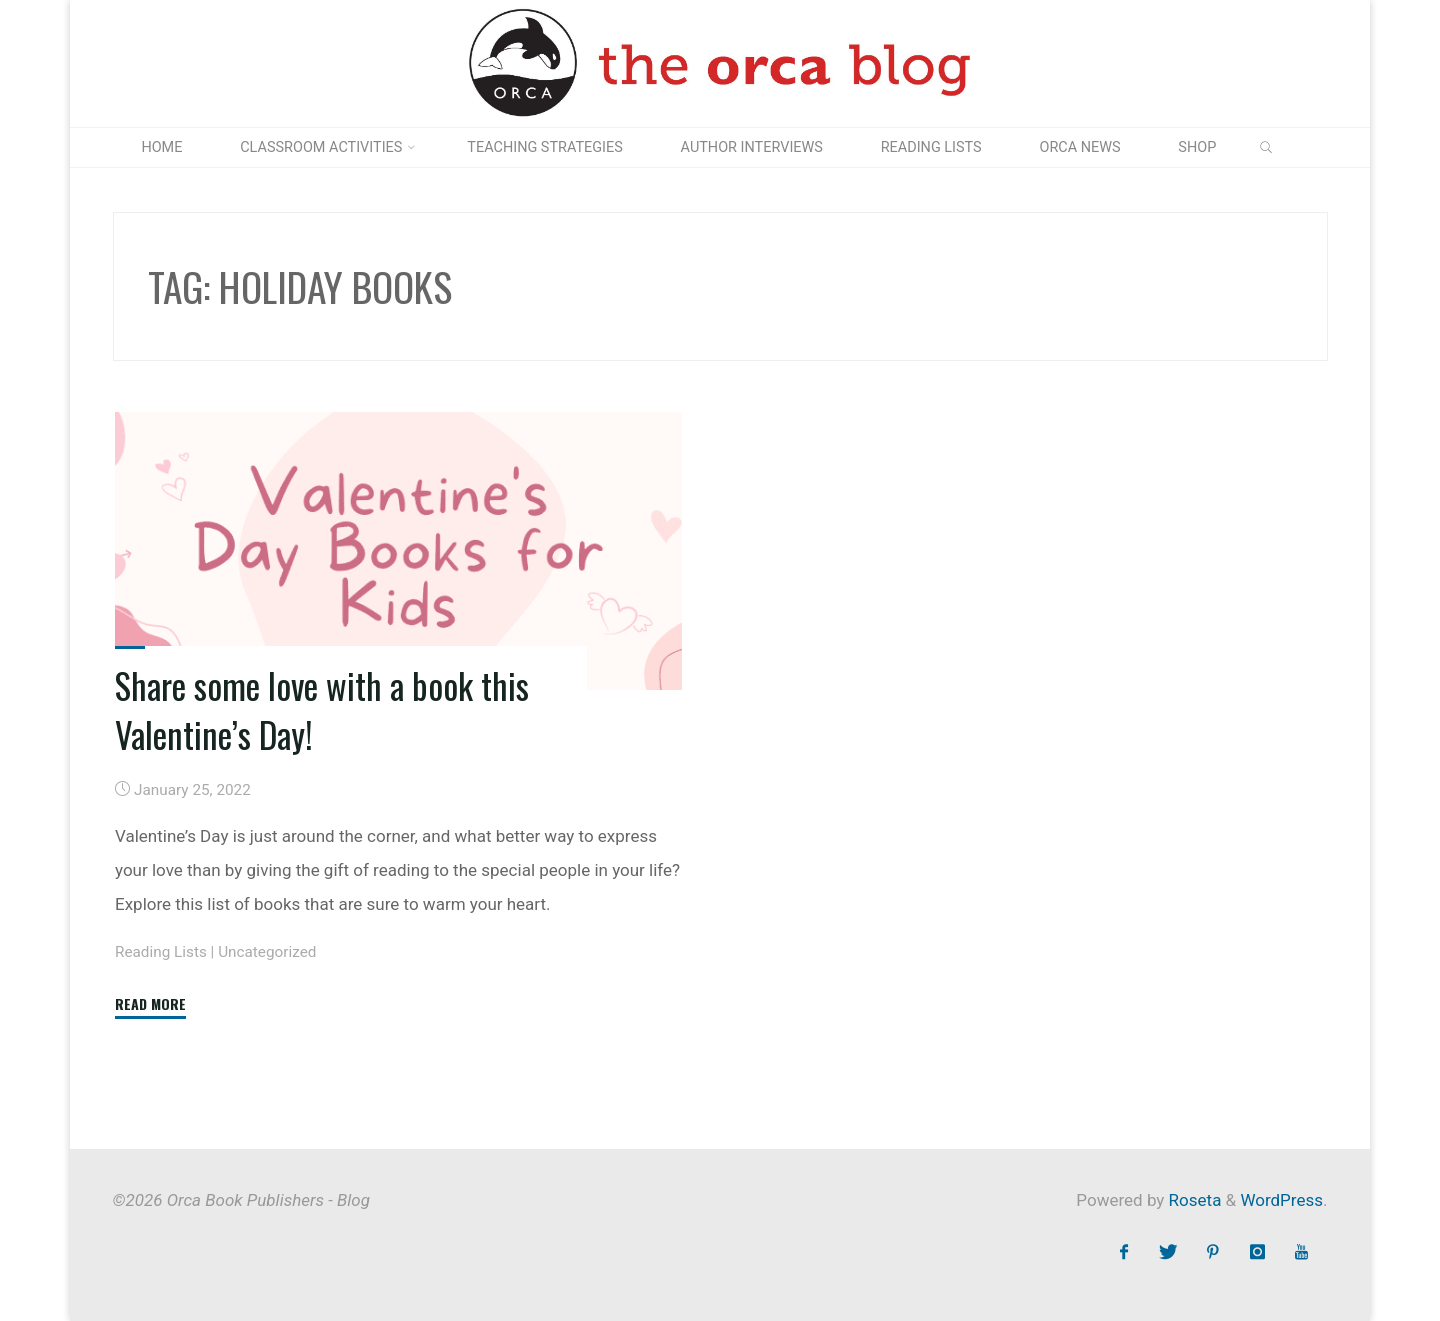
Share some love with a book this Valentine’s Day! (322, 709)
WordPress (1281, 1200)
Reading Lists (161, 952)
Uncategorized (267, 952)
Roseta (1192, 1200)
